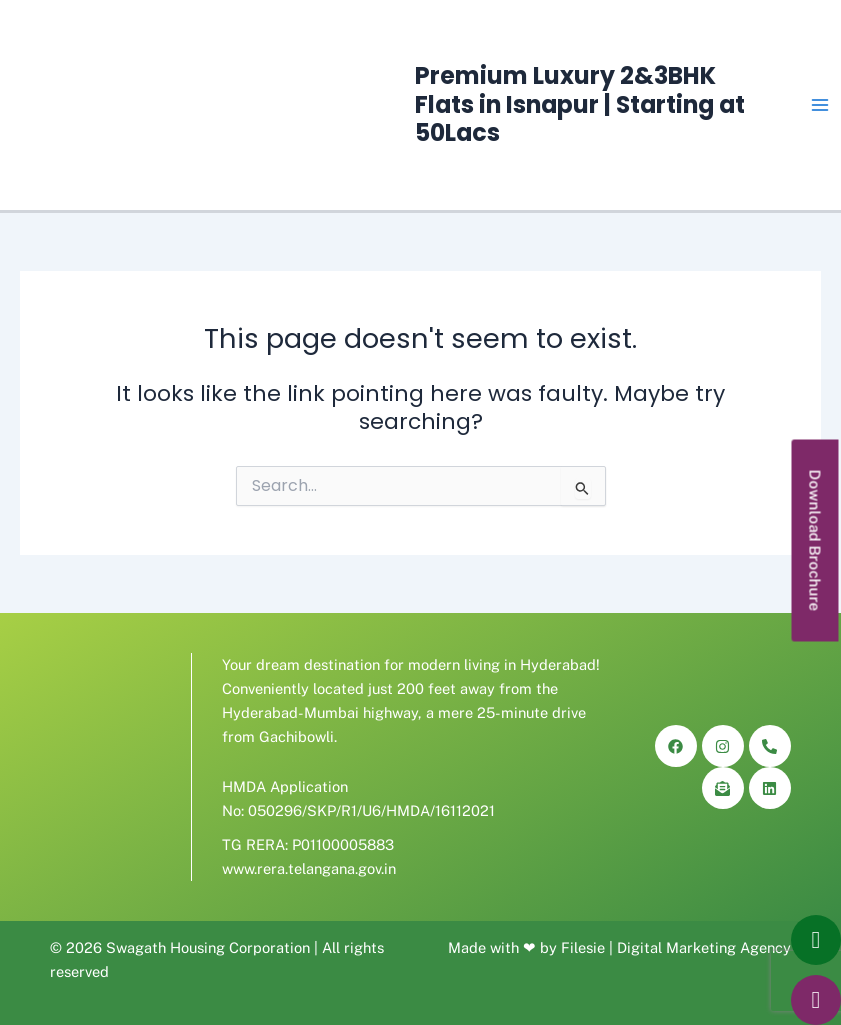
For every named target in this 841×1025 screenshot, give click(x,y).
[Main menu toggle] (820, 105)
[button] (815, 540)
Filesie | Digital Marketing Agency (676, 947)
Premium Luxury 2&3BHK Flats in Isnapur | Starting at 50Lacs (580, 104)
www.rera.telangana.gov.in (309, 868)
